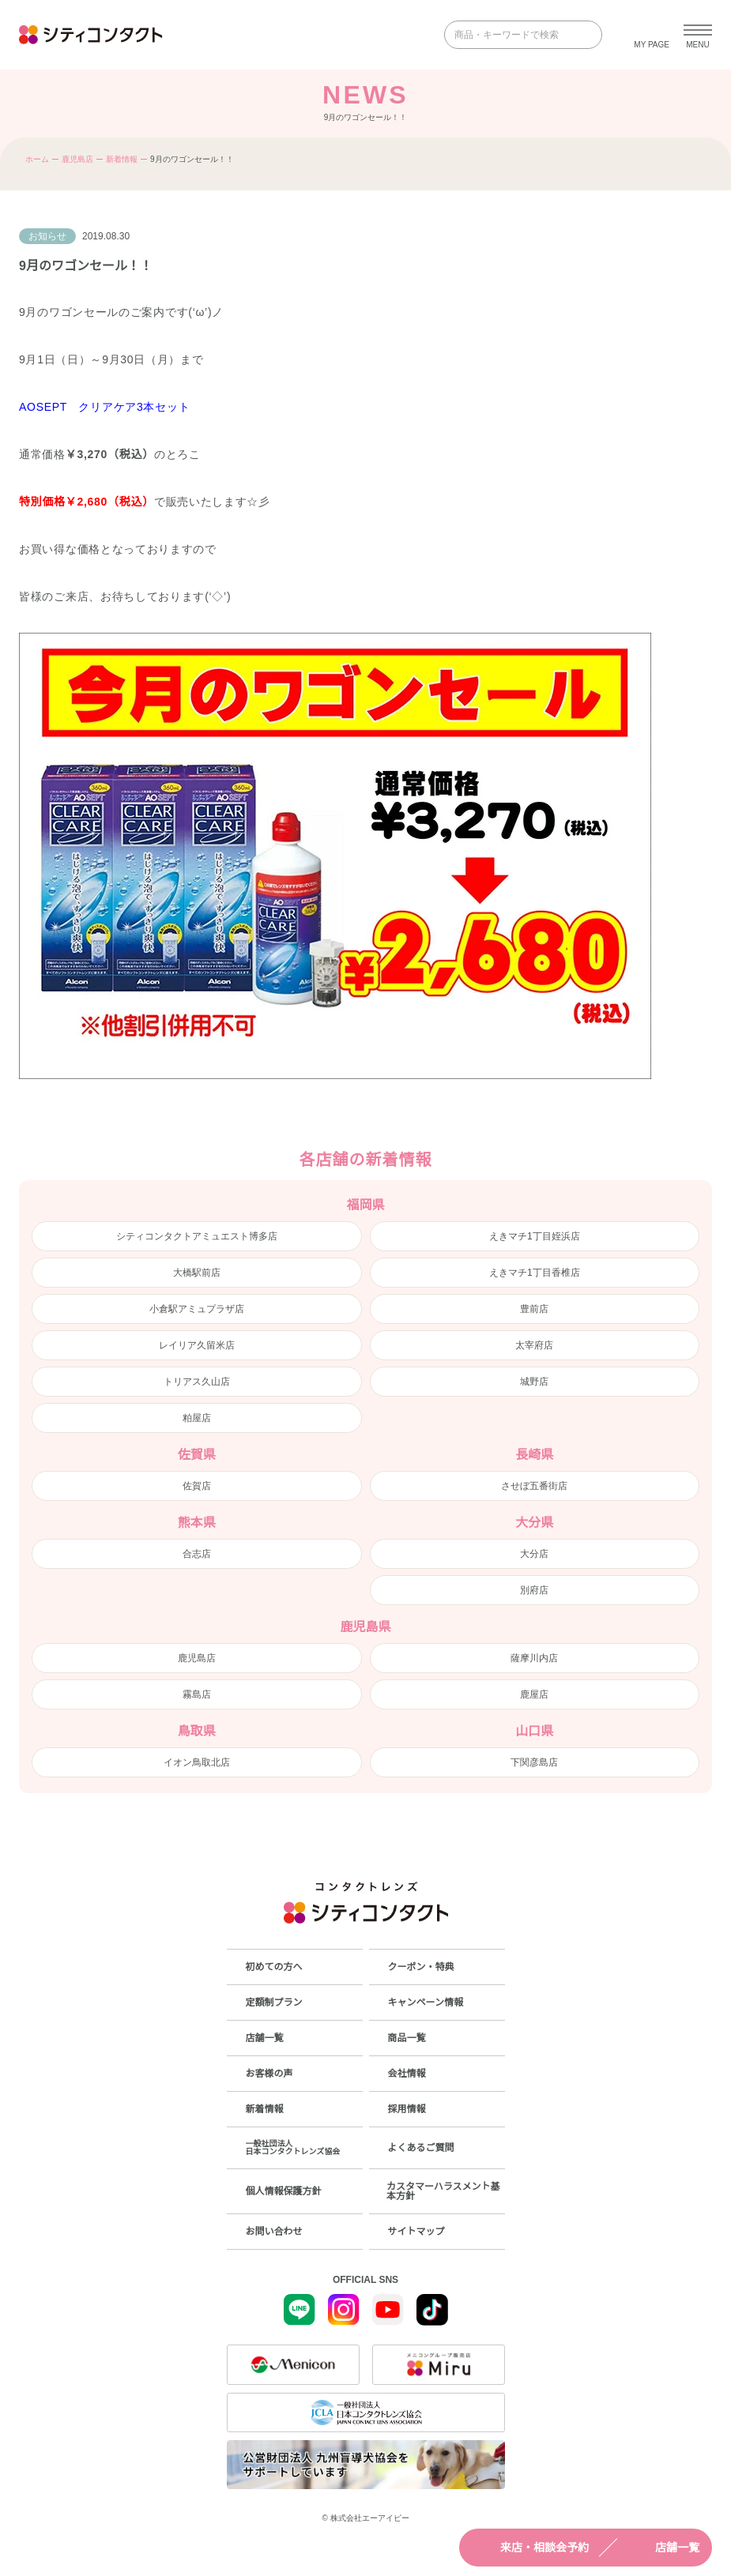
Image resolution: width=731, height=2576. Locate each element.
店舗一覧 (663, 2547)
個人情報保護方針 (284, 2191)
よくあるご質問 (421, 2147)
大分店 (534, 1553)
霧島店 (197, 1694)
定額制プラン (274, 2002)
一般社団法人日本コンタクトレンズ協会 (293, 2147)
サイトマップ (416, 2231)
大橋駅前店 (196, 1272)
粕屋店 (197, 1417)
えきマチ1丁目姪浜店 (534, 1236)
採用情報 (407, 2109)
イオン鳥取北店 (197, 1762)
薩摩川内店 (534, 1658)
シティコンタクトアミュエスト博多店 (196, 1236)
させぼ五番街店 (534, 1485)
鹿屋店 (534, 1694)
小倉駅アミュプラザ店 (196, 1308)
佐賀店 (197, 1485)
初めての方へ (274, 1966)
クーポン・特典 (421, 1966)
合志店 (197, 1553)
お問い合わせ (274, 2231)
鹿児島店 (77, 159)
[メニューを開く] (698, 35)
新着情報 (122, 159)
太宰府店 (534, 1345)
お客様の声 (269, 2073)
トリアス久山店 (197, 1381)
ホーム (37, 159)
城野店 (534, 1381)
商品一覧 (407, 2038)
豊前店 (534, 1308)
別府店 (534, 1590)
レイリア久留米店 (197, 1345)
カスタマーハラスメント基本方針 (443, 2191)
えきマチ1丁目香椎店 (534, 1272)
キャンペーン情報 (425, 2002)
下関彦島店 (534, 1762)
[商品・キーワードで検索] (512, 34)
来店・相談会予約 (530, 2547)
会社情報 (407, 2073)
